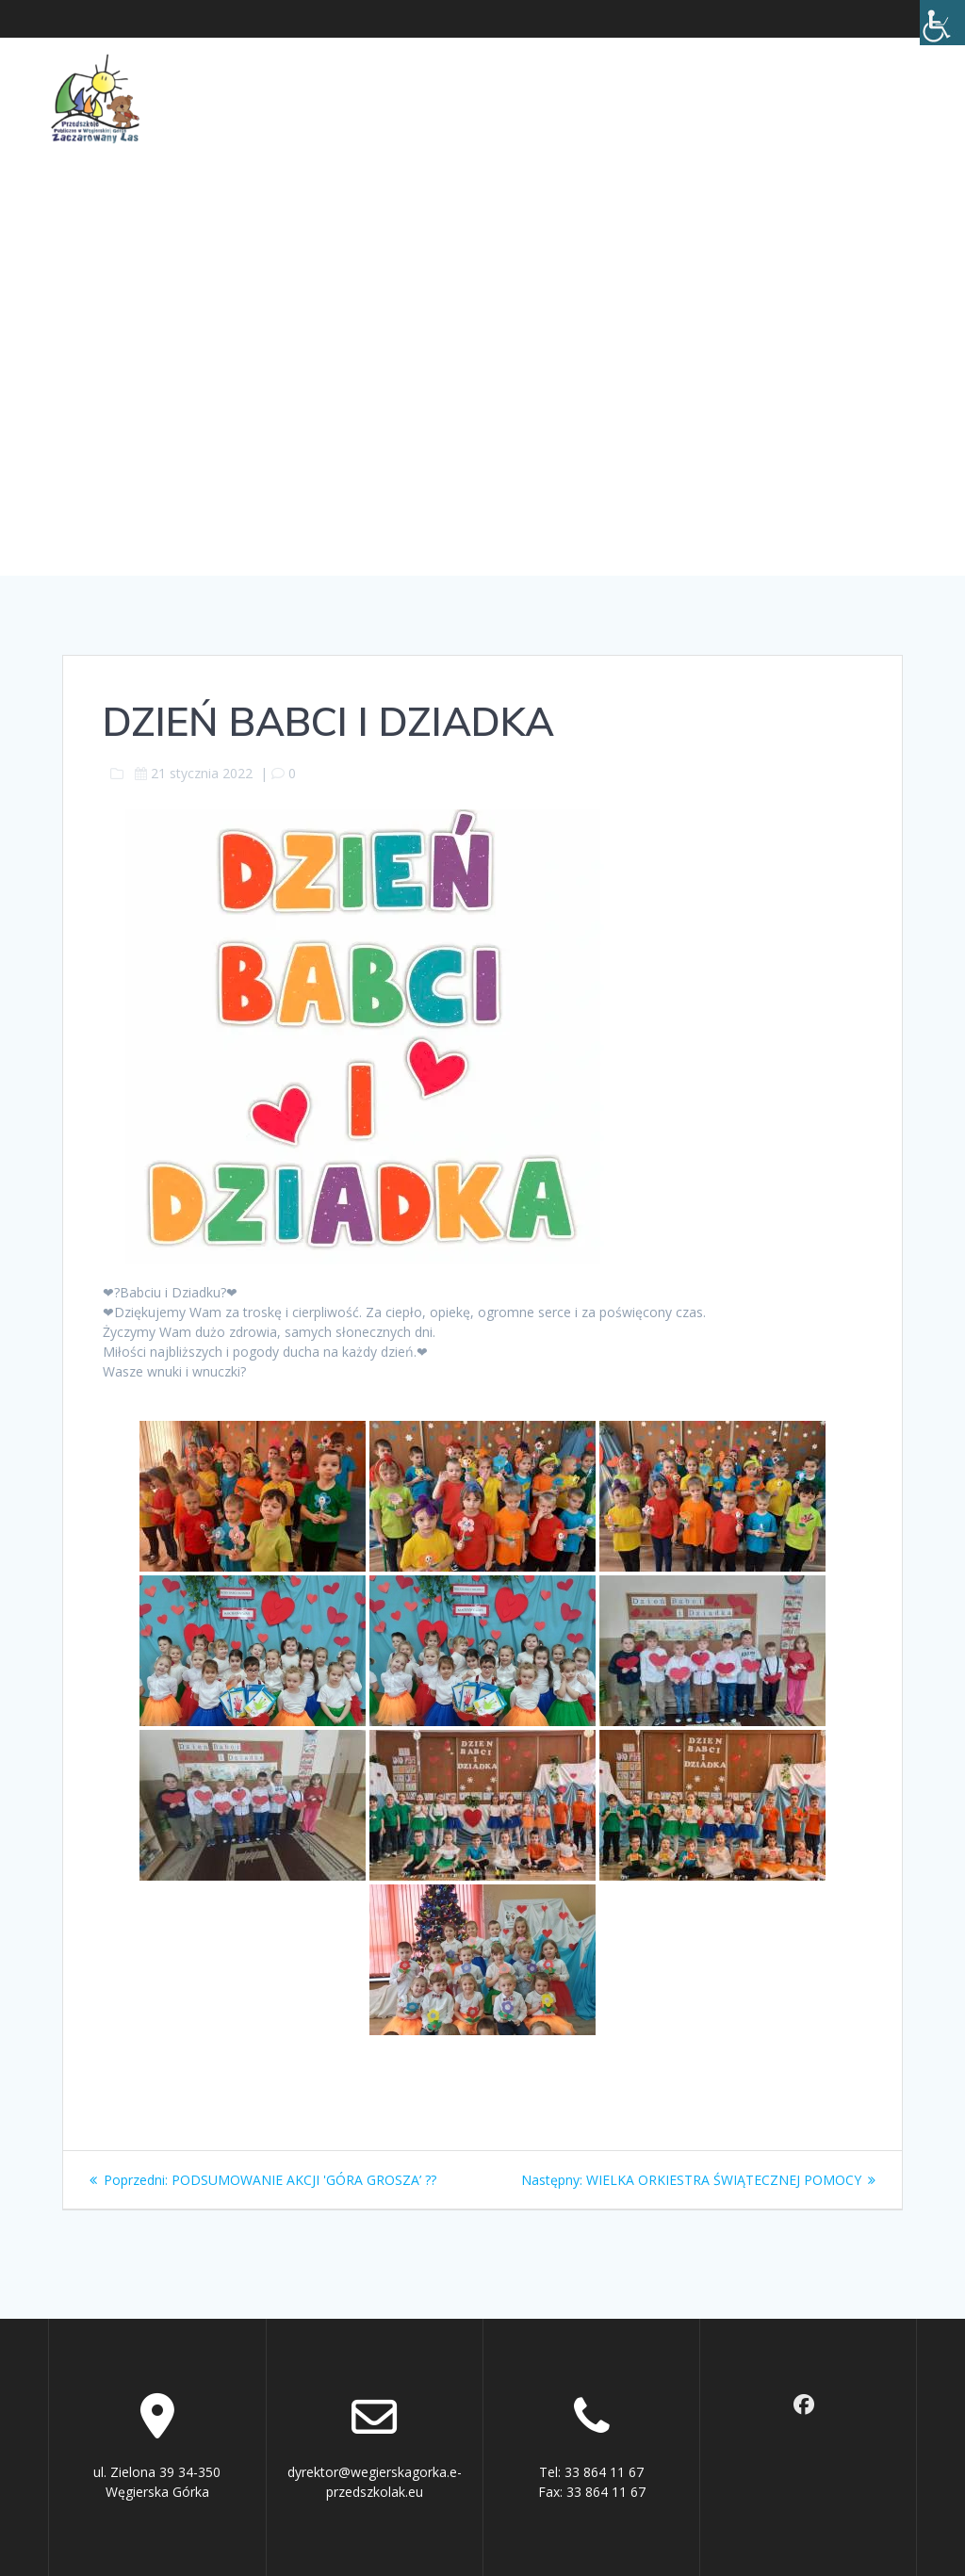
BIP (378, 119)
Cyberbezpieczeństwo (256, 119)
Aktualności (219, 76)
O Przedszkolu (368, 76)
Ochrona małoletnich (708, 76)
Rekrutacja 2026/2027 (496, 119)
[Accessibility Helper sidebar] (942, 22)
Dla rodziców (522, 76)
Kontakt (857, 76)
